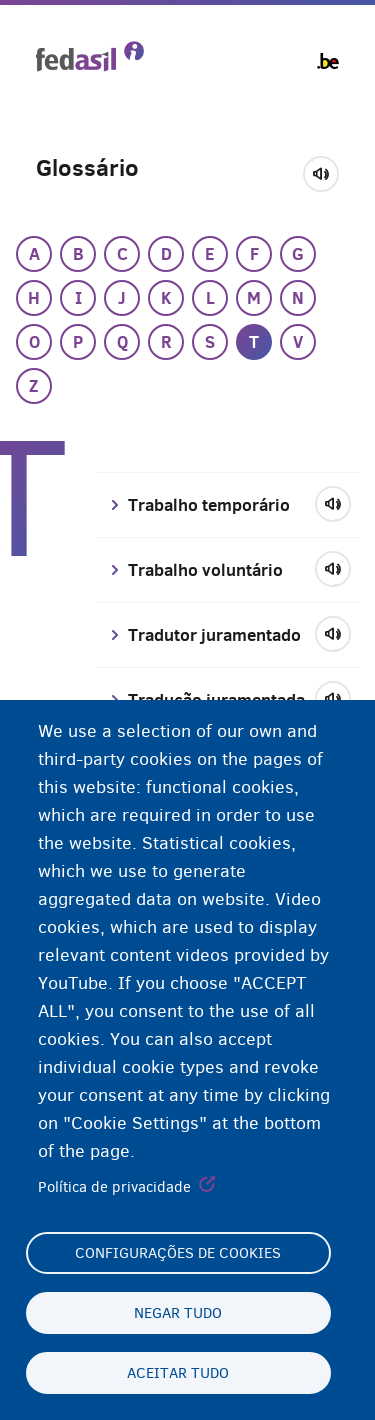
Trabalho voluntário (205, 570)
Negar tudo (178, 1313)
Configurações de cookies (178, 1253)
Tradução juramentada (216, 700)
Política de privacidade (114, 1187)
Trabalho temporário (209, 505)
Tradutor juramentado (214, 635)
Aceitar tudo (178, 1373)
